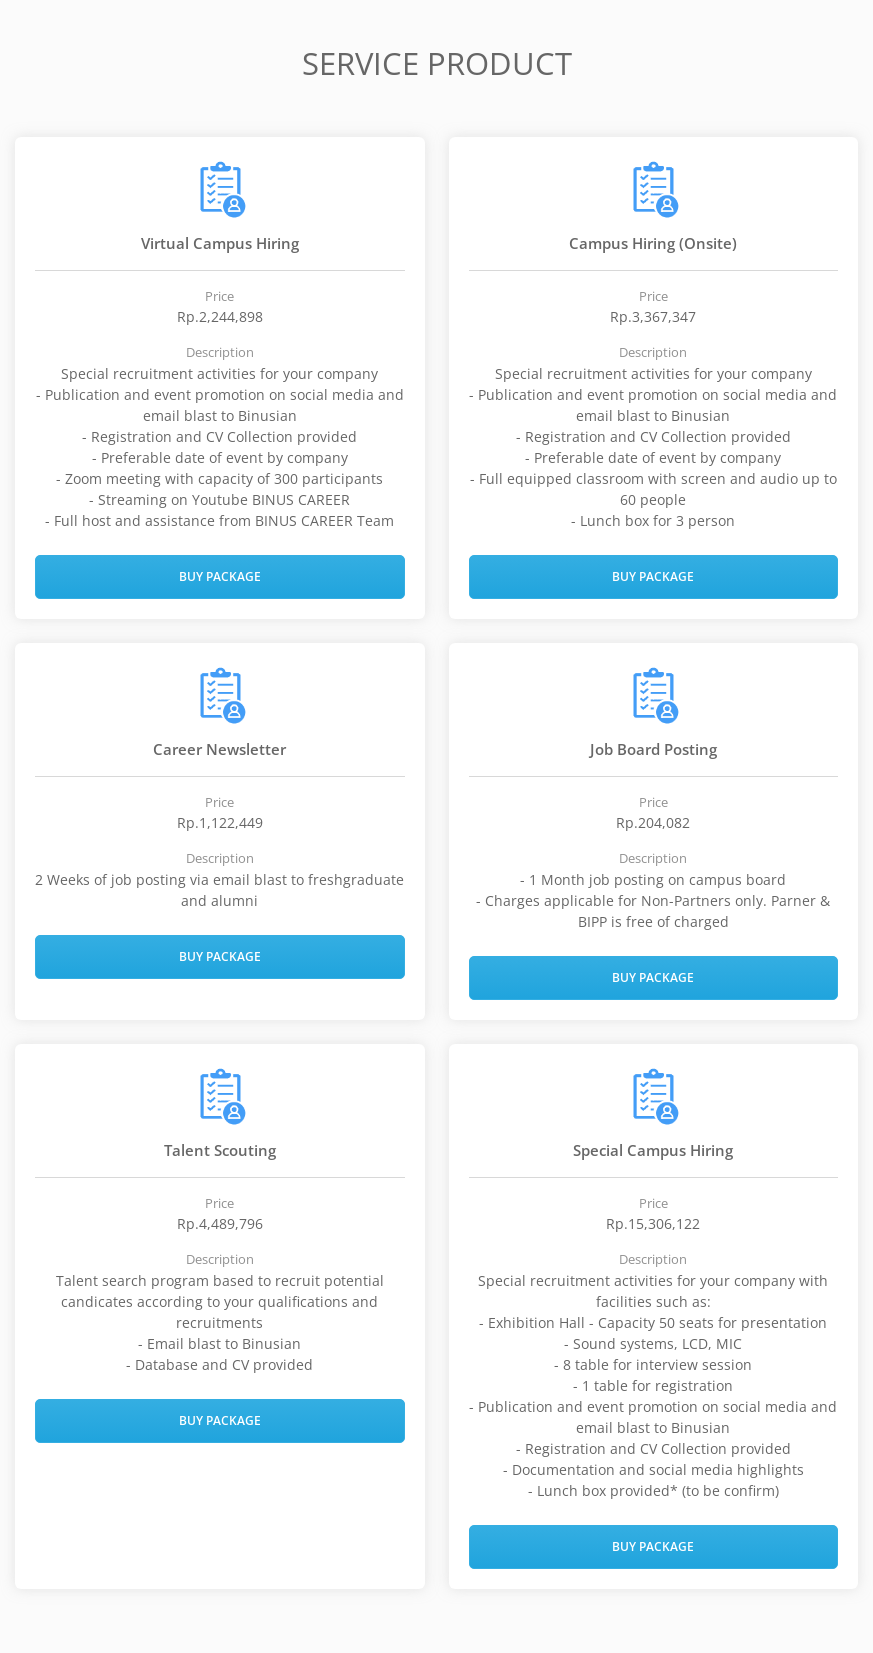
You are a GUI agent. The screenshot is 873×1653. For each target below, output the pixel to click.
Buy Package (220, 576)
